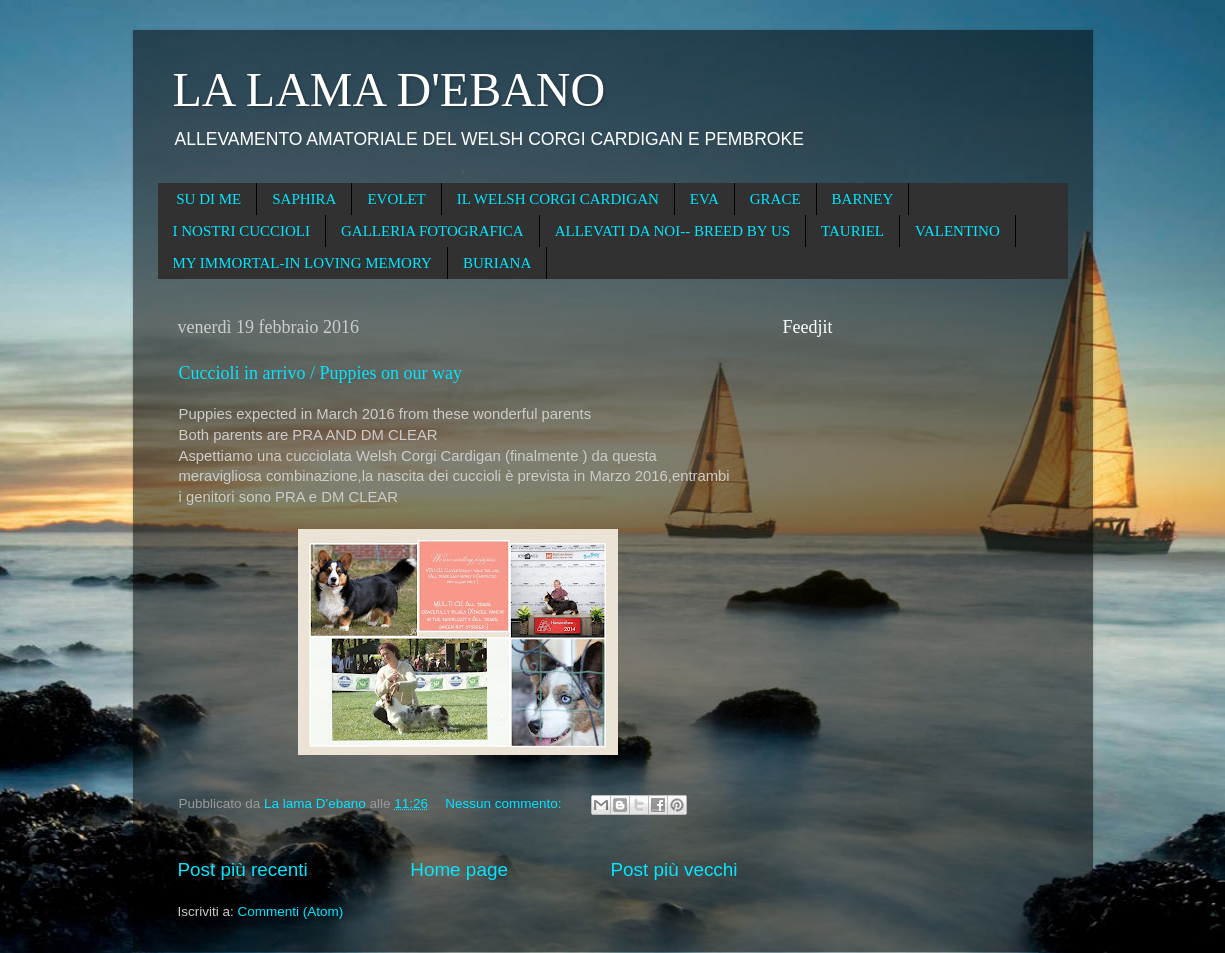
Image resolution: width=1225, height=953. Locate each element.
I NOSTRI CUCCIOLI (242, 231)
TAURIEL (852, 231)
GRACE (775, 199)
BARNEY (863, 199)
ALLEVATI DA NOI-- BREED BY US (672, 231)
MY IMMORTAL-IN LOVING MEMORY (302, 263)
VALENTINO (957, 231)
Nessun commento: (505, 803)
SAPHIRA (304, 199)
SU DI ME (208, 199)
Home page (459, 869)
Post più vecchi (673, 869)
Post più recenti (243, 869)
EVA (704, 199)
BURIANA (497, 263)
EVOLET (396, 199)
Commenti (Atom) (291, 911)
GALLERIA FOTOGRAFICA (432, 231)
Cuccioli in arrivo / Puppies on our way (320, 373)
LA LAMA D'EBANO (389, 89)
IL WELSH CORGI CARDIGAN (558, 199)
